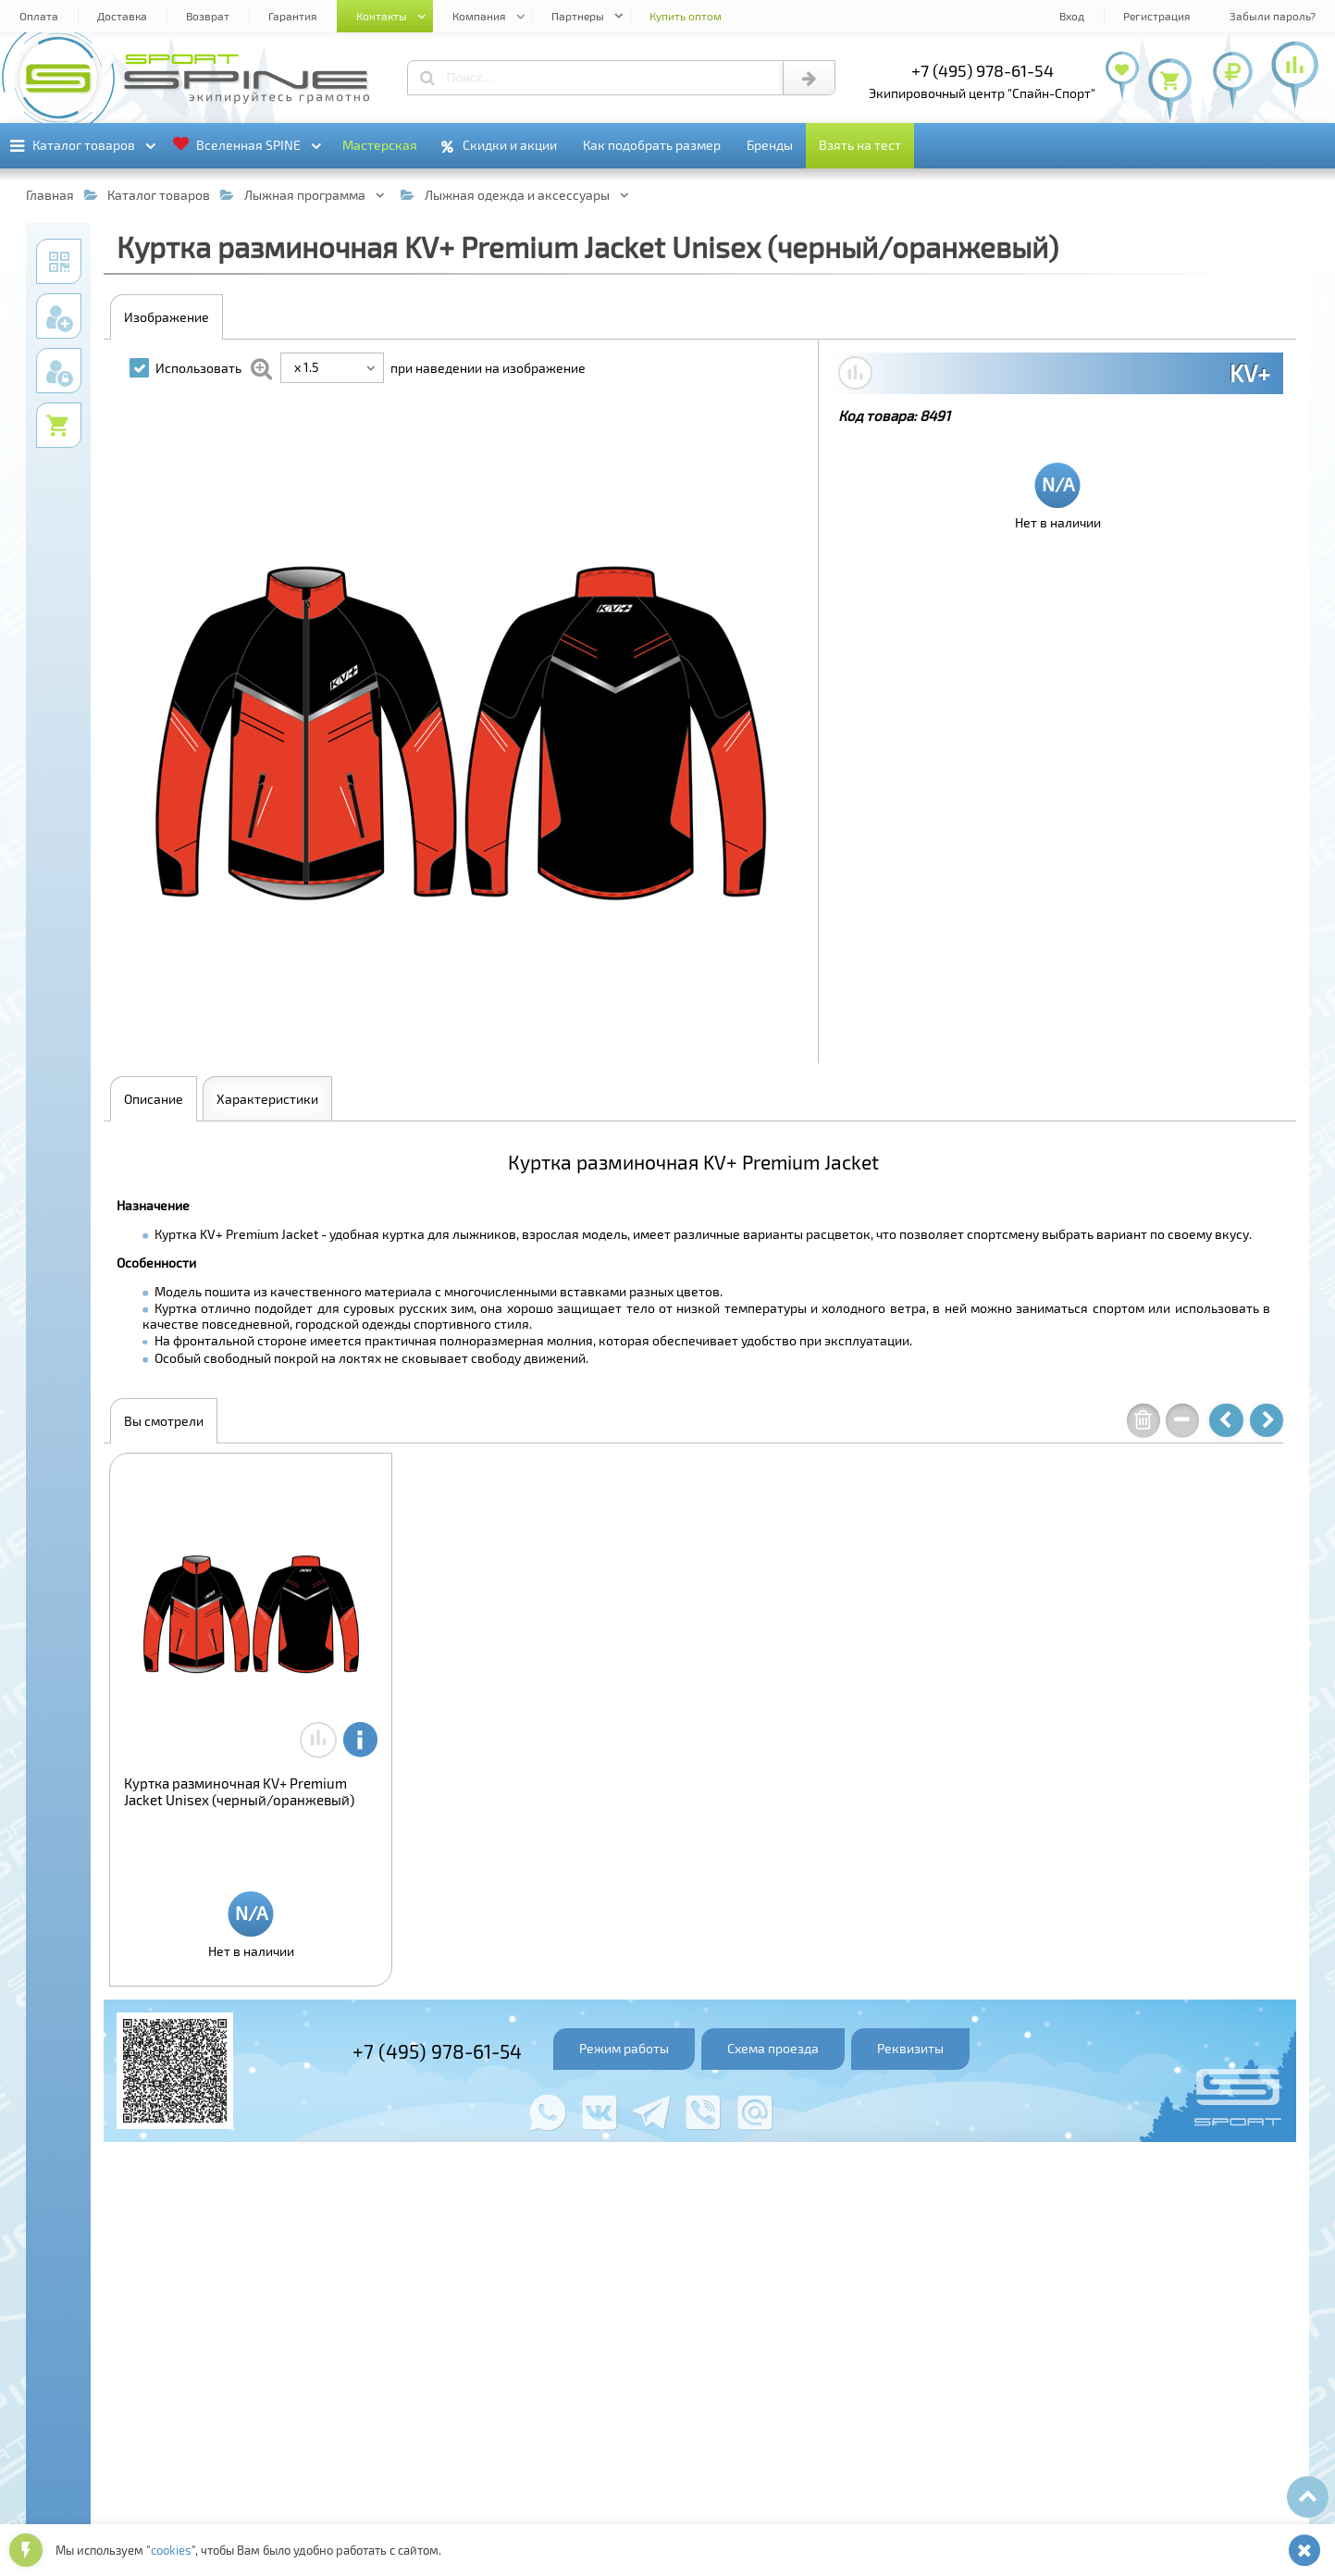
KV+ (1250, 373)
